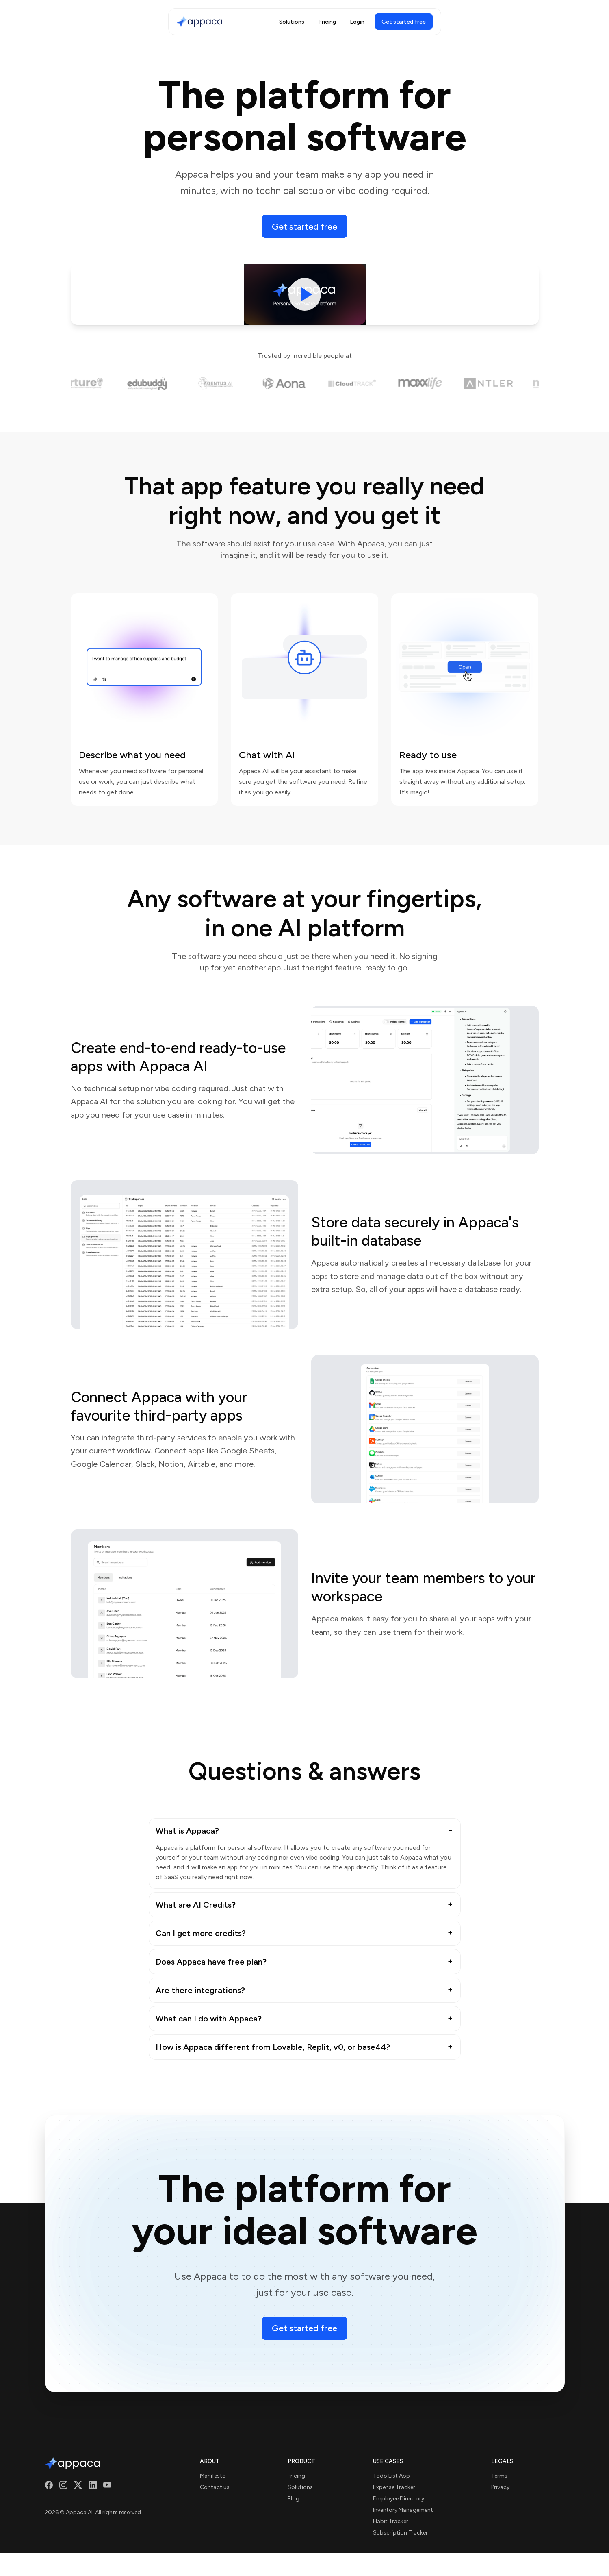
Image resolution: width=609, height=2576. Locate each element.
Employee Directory (398, 2498)
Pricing (327, 21)
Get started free (304, 226)
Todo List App (391, 2475)
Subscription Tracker (400, 2532)
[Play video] (305, 294)
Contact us (215, 2487)
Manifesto (213, 2475)
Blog (293, 2498)
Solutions (291, 21)
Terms (499, 2475)
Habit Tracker (390, 2521)
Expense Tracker (394, 2487)
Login (357, 21)
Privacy (500, 2487)
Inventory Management (403, 2509)
